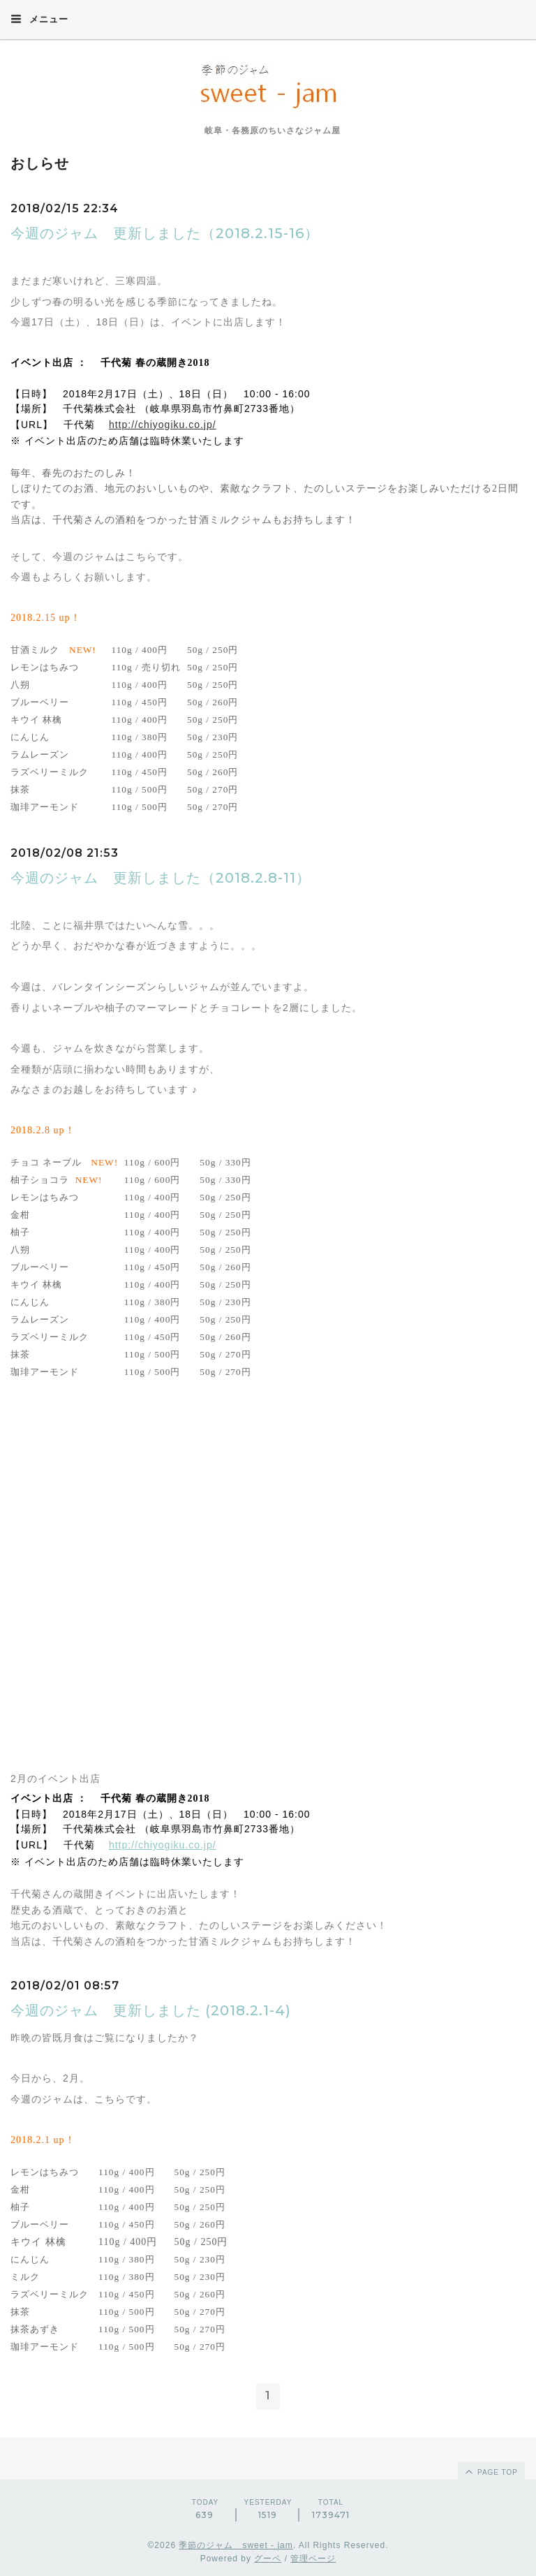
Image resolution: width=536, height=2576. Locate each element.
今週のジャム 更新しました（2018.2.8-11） (160, 877)
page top (490, 2471)
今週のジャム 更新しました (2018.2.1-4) (150, 2010)
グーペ (267, 2558)
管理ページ (313, 2558)
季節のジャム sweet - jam (235, 2545)
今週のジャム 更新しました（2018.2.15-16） (164, 233)
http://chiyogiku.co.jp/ (162, 424)
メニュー (39, 18)
